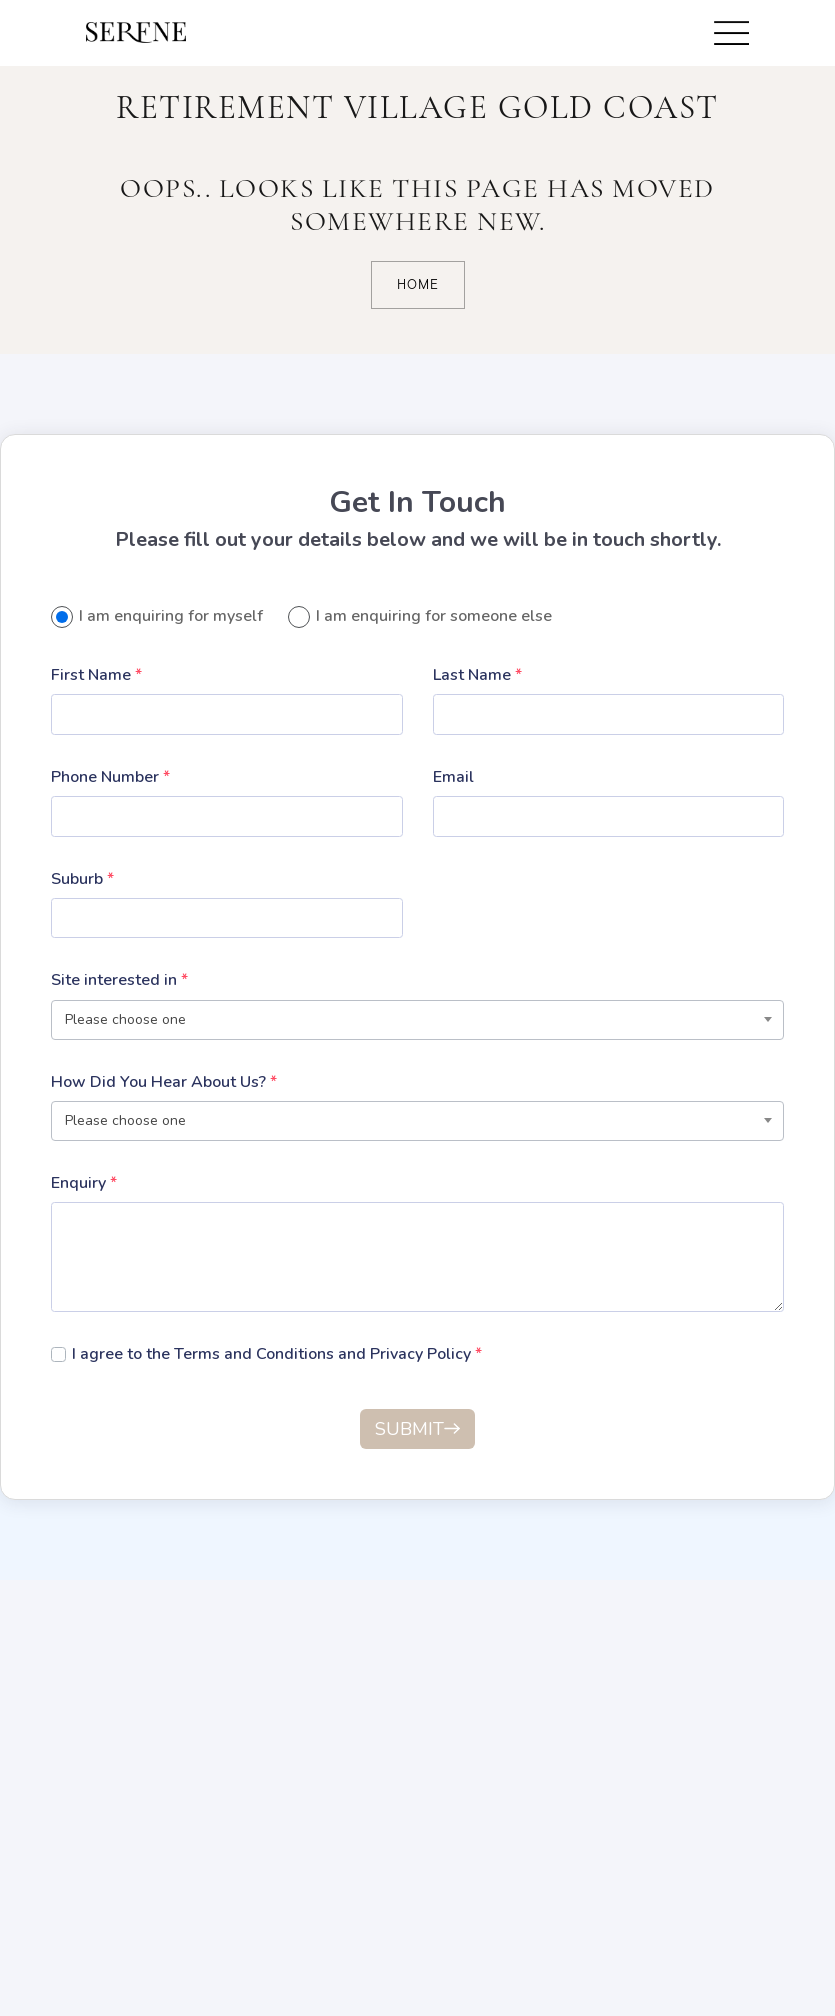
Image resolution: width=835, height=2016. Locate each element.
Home (418, 284)
